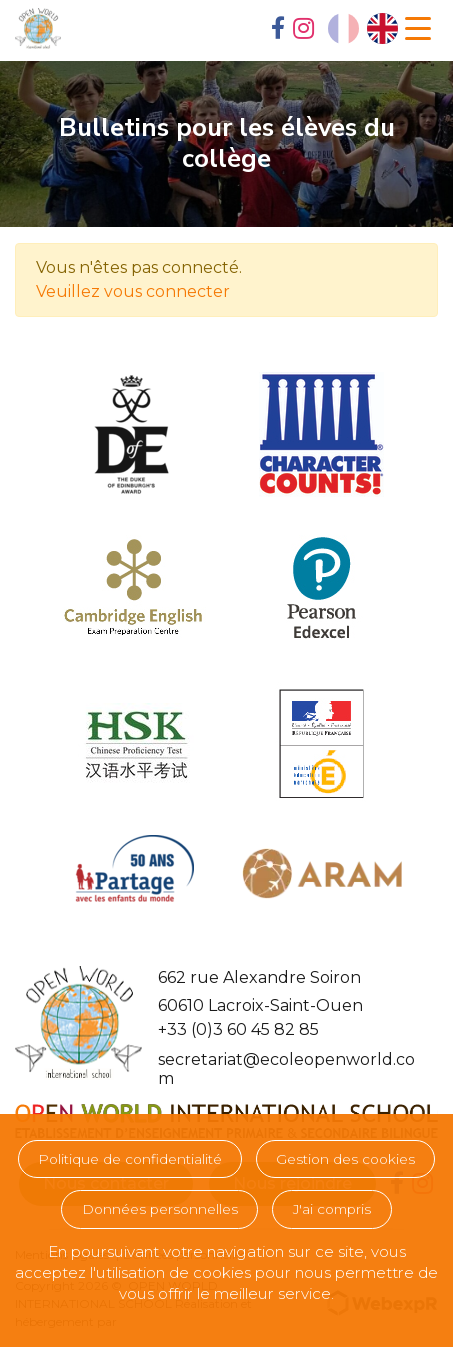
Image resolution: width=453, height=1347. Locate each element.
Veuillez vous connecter (133, 291)
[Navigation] (418, 29)
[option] (382, 28)
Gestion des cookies (345, 1159)
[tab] (278, 30)
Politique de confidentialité (130, 1159)
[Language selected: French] (363, 28)
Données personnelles (160, 1209)
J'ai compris (332, 1209)
